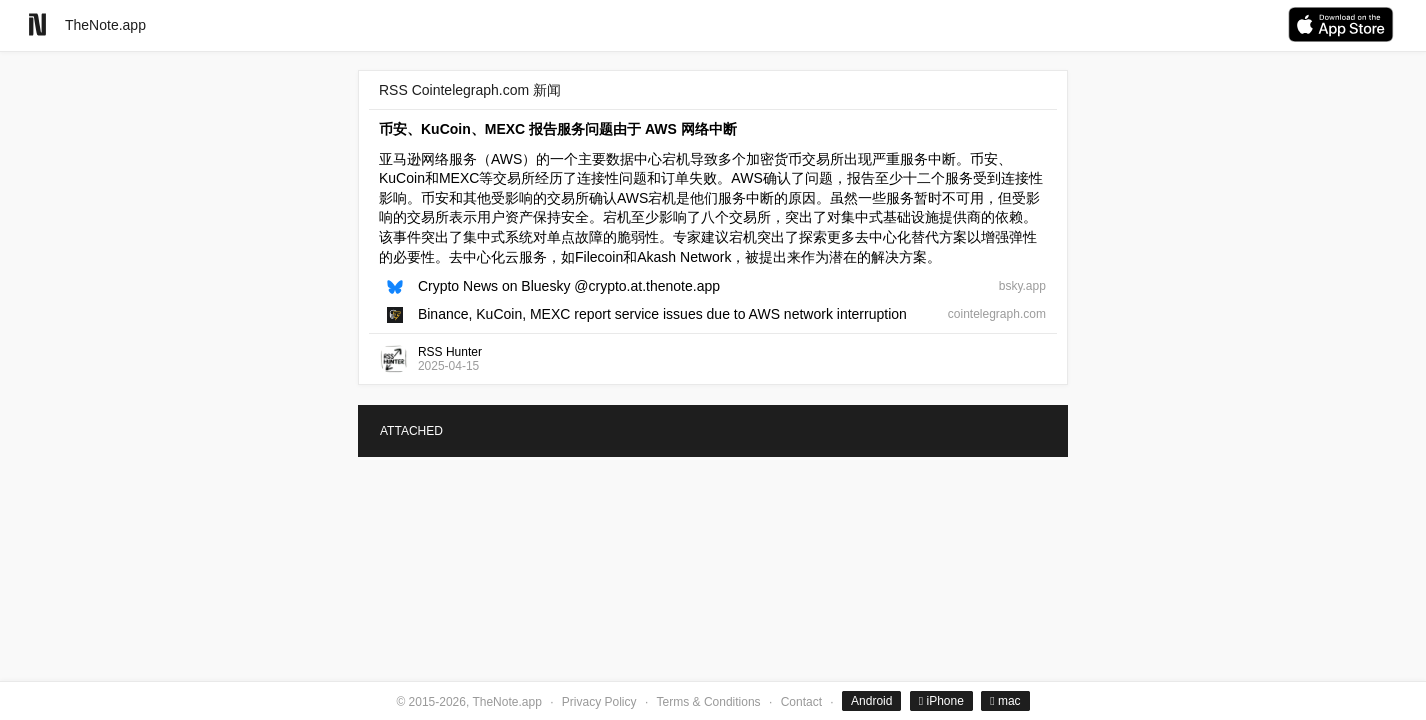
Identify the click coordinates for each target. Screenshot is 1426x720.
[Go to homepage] (37, 24)
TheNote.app (105, 25)
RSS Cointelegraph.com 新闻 (470, 90)
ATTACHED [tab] (411, 431)
